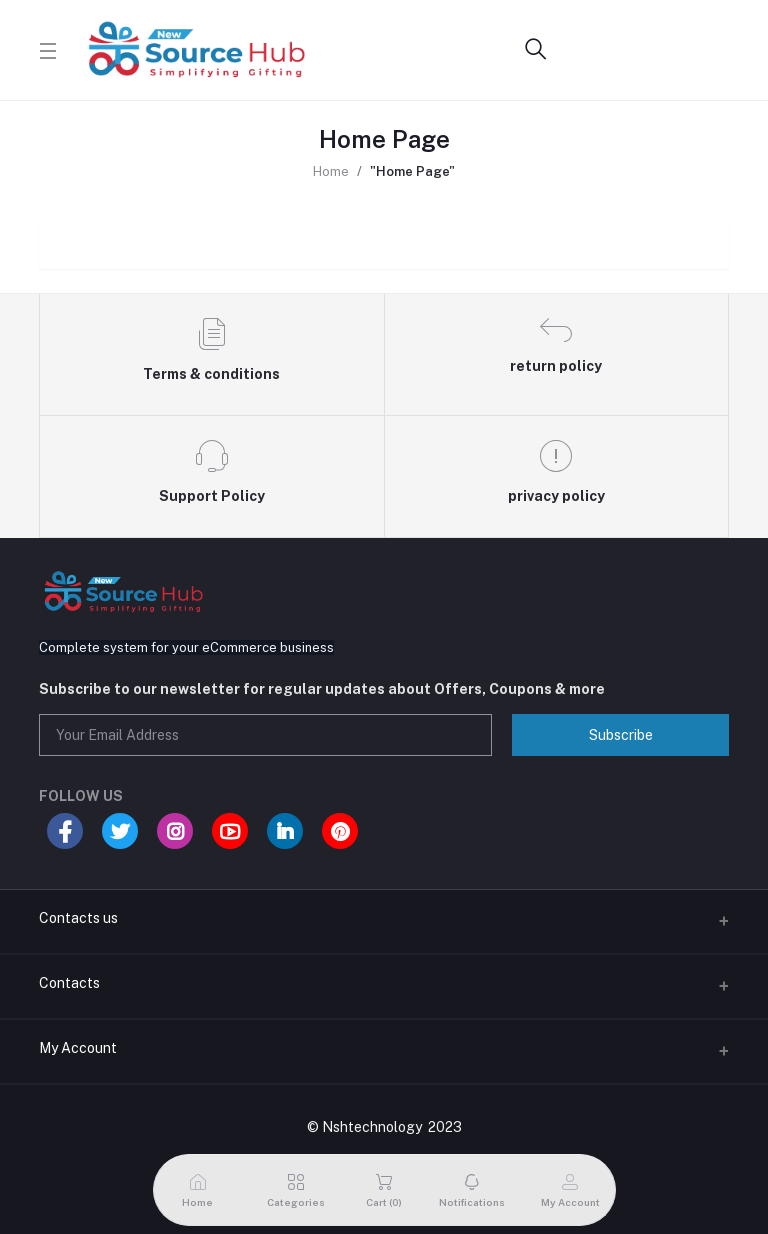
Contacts (69, 983)
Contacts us (78, 918)
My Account (78, 1048)
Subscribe (621, 735)
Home (331, 171)
